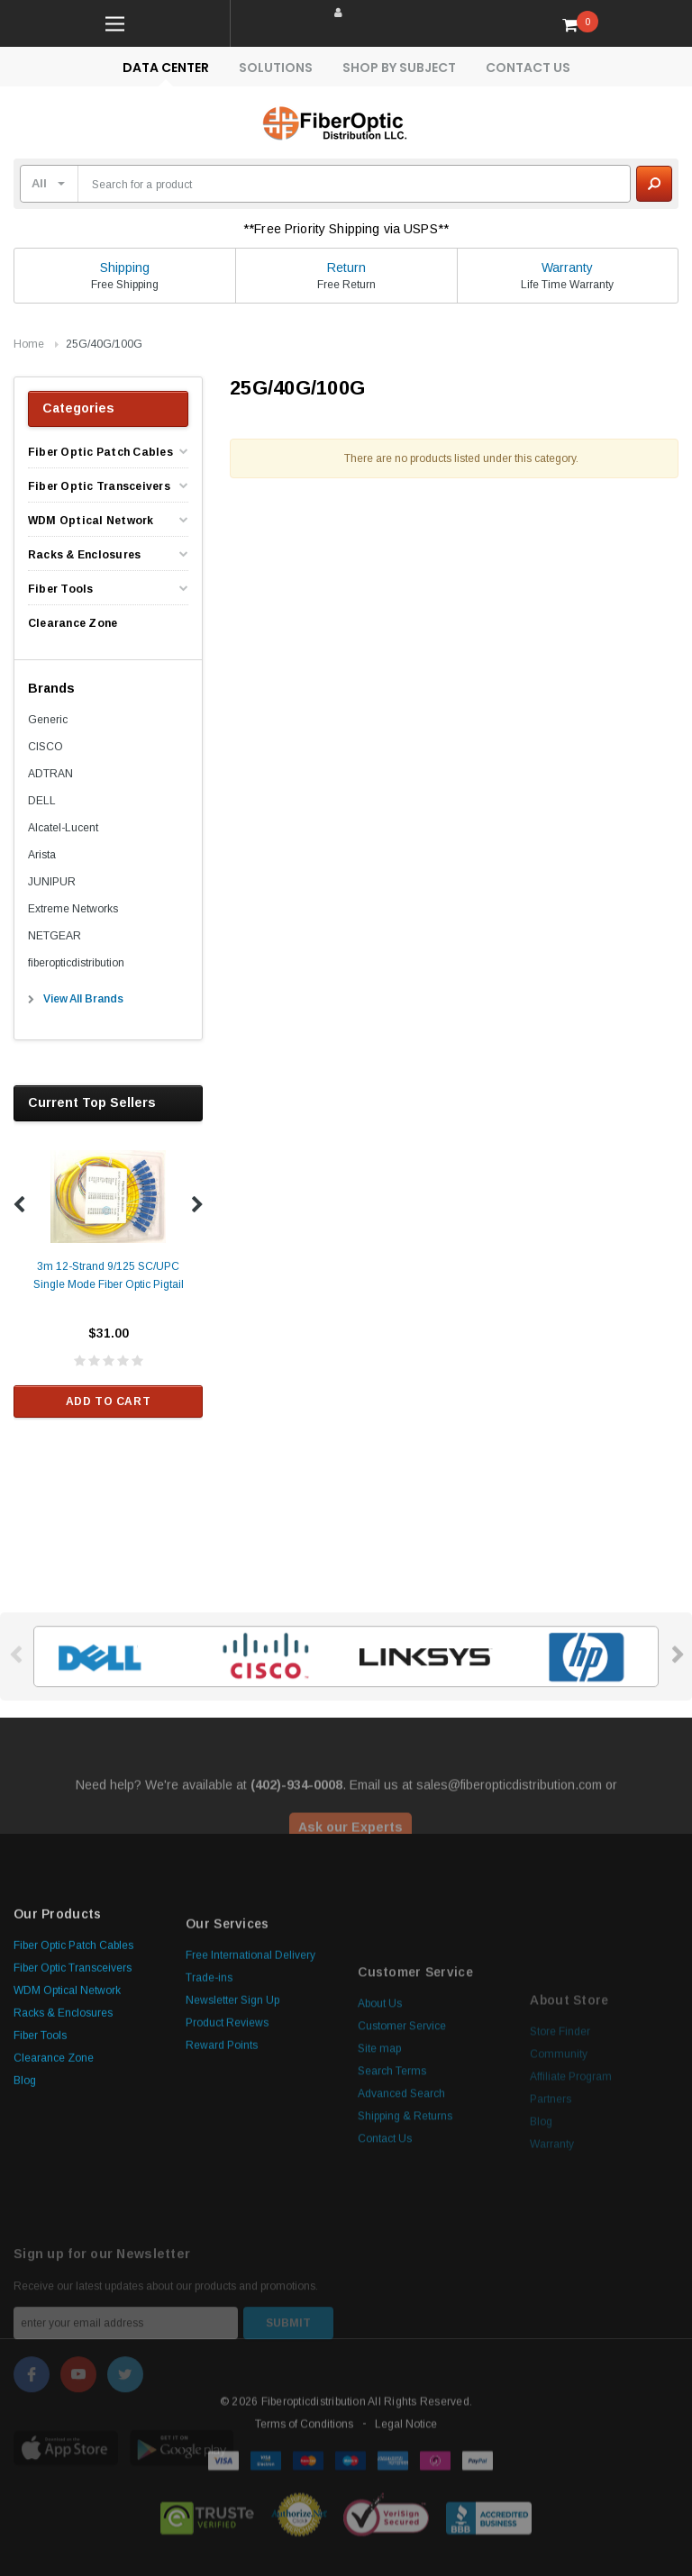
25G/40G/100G (104, 344)
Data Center (166, 68)
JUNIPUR (52, 881)
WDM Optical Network (91, 520)
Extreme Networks (73, 909)
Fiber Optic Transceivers (99, 486)
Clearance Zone (72, 623)
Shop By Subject (399, 68)
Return (346, 267)
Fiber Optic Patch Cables (100, 452)
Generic (48, 719)
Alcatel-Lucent (63, 827)
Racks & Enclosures (84, 555)
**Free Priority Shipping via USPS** (346, 229)
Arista (42, 854)
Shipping (125, 267)
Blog (25, 2228)
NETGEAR (54, 936)
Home (29, 344)
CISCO (45, 746)
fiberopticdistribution (76, 963)
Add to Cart (108, 1401)
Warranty (567, 267)
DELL (42, 800)
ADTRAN (50, 773)
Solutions (276, 68)
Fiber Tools (61, 589)
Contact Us (528, 68)
